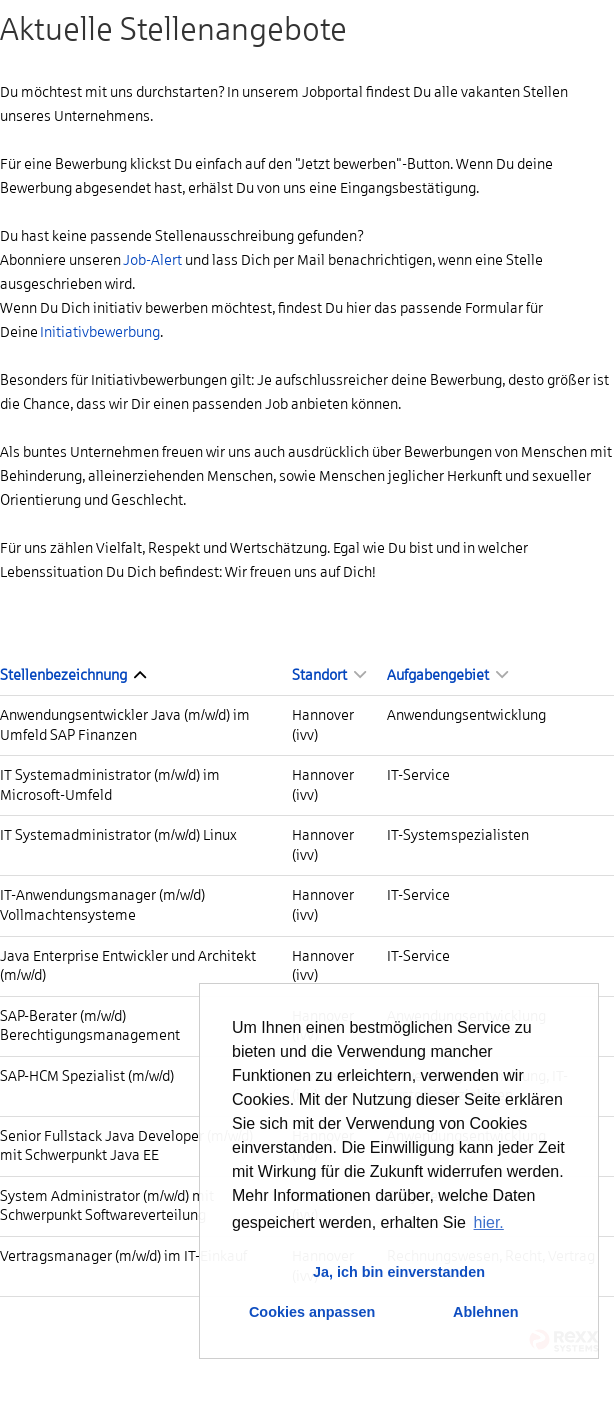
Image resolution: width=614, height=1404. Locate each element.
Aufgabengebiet (447, 675)
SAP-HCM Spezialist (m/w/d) (87, 1076)
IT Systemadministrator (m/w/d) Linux (118, 835)
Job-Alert (152, 260)
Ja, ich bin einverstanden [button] (399, 1272)
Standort (329, 675)
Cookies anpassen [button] (312, 1312)
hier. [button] (489, 1222)
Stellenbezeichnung (73, 675)
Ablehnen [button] (486, 1312)
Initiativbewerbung (100, 332)
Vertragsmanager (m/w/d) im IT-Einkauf (123, 1256)
